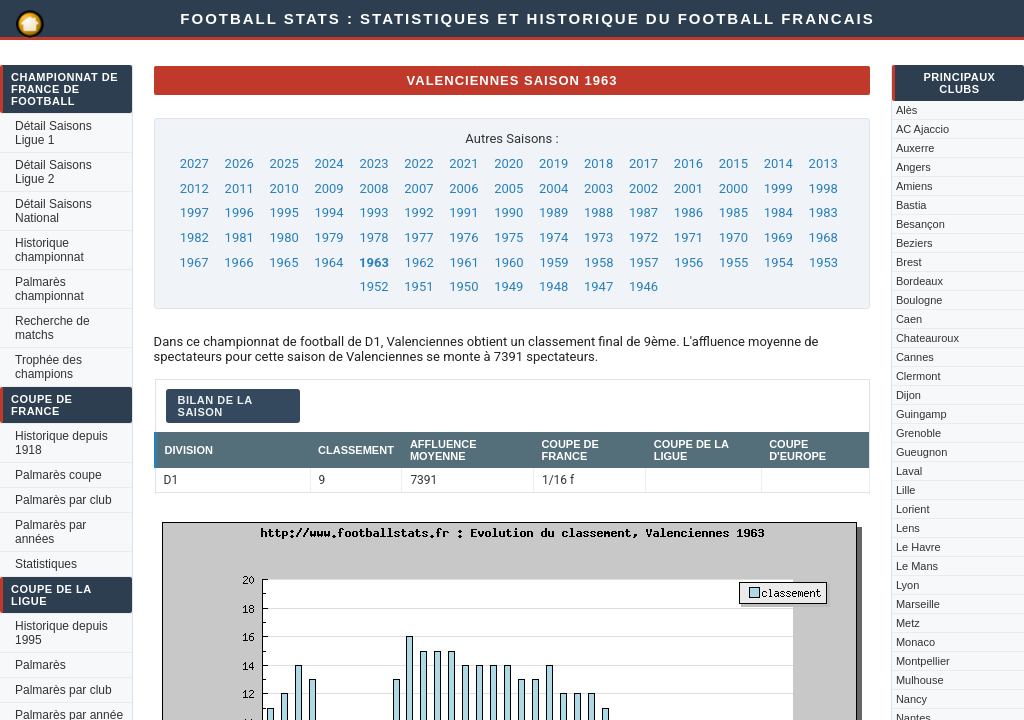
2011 (239, 188)
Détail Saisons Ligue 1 (53, 133)
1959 (553, 262)
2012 (194, 188)
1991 (463, 212)
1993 (373, 212)
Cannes (915, 357)
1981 (239, 237)
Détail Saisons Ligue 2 (53, 172)
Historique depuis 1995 (61, 633)
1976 (463, 237)
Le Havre (918, 547)
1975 (508, 237)
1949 (508, 286)
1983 (823, 212)
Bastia (911, 205)
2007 (418, 188)
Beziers (914, 243)
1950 (463, 286)
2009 (328, 188)
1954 (778, 262)
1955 (733, 262)
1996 (239, 212)
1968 (823, 237)
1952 (373, 286)
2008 (373, 188)
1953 (823, 262)
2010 (284, 188)
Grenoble (918, 433)
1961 (464, 262)
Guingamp (921, 414)
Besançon (920, 224)
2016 (688, 163)
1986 (688, 212)
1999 (778, 188)
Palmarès (40, 665)
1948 (553, 286)
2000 (733, 188)
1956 (688, 262)
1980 (284, 237)
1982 (194, 237)
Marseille (918, 604)
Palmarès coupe (58, 475)
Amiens (914, 186)
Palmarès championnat (49, 289)
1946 (643, 286)
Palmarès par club (63, 500)
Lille (906, 490)
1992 (418, 212)
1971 (688, 237)
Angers (913, 167)
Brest (909, 262)
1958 (598, 262)
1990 (508, 212)
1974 (553, 237)
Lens (908, 528)
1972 (643, 237)
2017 (643, 163)
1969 (778, 237)
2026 (239, 163)
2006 (463, 188)
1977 (418, 237)
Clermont (918, 376)
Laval (909, 471)
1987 (643, 212)
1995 (284, 212)
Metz (908, 623)
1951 (418, 286)
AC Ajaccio (922, 129)
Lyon (907, 585)
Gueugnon (921, 452)
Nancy (911, 699)
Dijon (908, 395)
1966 (238, 262)
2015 (733, 163)
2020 (508, 163)
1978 (373, 237)
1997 (194, 212)
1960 (508, 262)
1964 (328, 262)
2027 (194, 163)
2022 (418, 163)
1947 (598, 286)
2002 (643, 188)
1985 (733, 212)
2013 (823, 163)
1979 (328, 237)
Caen (909, 319)
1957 (643, 262)
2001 (688, 188)
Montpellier (923, 661)
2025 (284, 163)
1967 (193, 262)
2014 (778, 163)
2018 (598, 163)
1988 (598, 212)
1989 (553, 212)
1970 (733, 237)
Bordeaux (919, 281)
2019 (553, 163)
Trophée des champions (48, 367)
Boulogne (919, 300)
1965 (283, 262)
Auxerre (915, 148)
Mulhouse (920, 680)
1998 (823, 188)
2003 (598, 188)
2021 (463, 163)
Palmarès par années (50, 532)
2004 (553, 188)
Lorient (913, 509)
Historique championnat (49, 250)
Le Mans (917, 566)
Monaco (915, 642)
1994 (328, 212)
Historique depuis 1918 (61, 443)
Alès (906, 110)
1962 (419, 262)
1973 (598, 237)
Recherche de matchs (52, 328)
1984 (778, 212)
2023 (373, 163)
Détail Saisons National (53, 211)
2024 (328, 163)
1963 (374, 262)
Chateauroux (927, 338)
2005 (508, 188)
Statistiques (46, 564)
